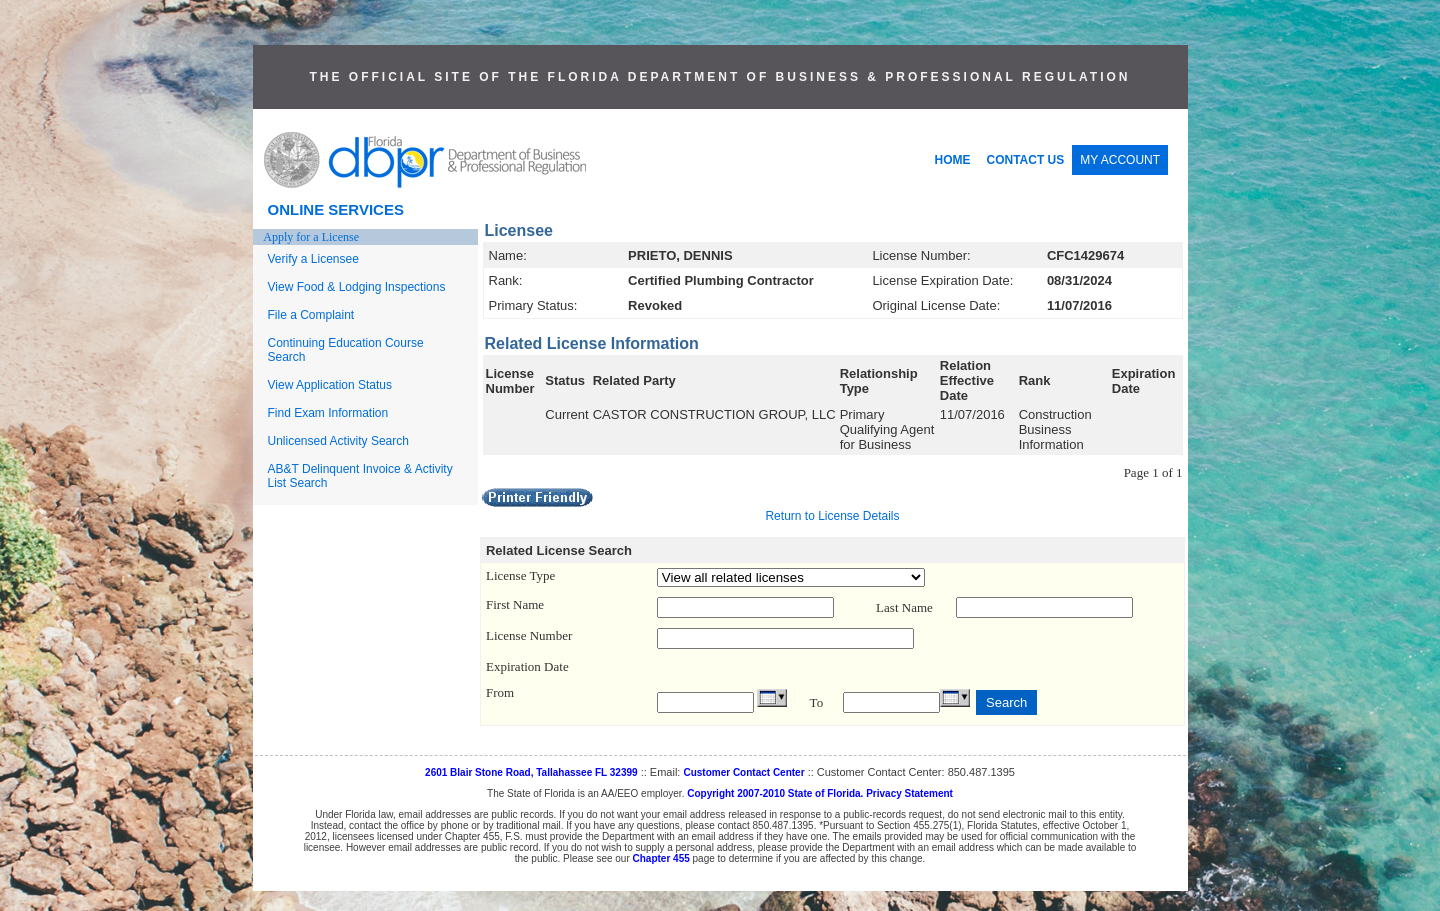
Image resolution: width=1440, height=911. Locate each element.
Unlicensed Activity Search (338, 441)
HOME (953, 160)
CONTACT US (1026, 160)
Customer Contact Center (743, 772)
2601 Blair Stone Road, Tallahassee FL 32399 (531, 772)
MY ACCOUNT (1120, 160)
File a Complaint (311, 315)
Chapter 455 (661, 858)
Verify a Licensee (313, 259)
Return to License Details (832, 516)
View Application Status (330, 385)
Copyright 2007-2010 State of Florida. (775, 793)
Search (1006, 702)
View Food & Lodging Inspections (357, 287)
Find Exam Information (328, 413)
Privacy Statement (909, 793)
